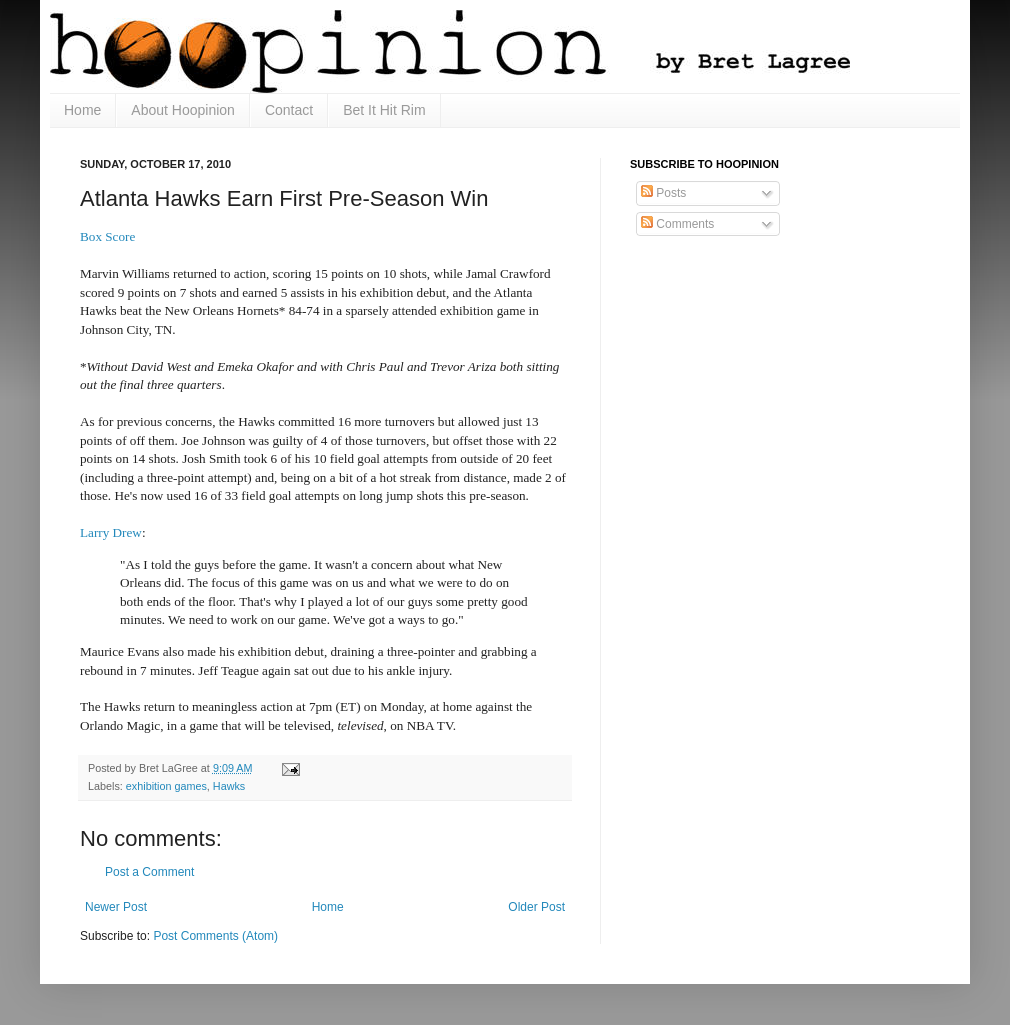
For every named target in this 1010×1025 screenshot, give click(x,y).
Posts (663, 193)
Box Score (107, 236)
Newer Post (116, 907)
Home (82, 110)
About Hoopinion (183, 110)
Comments (677, 224)
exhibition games (166, 786)
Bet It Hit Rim (384, 110)
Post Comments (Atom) (215, 936)
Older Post (536, 907)
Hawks (229, 786)
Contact (289, 110)
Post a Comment (149, 872)
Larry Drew (111, 532)
